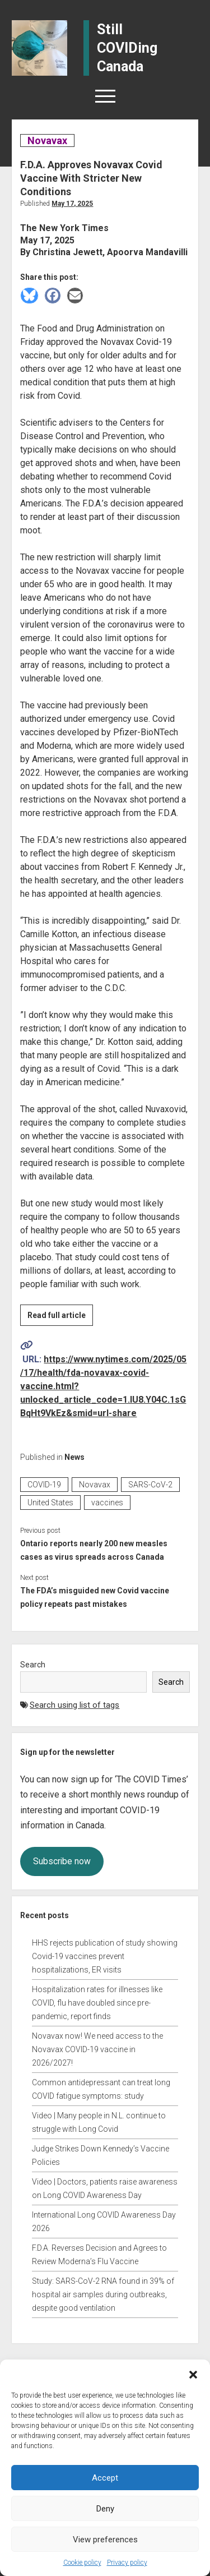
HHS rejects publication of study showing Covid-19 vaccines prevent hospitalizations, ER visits (105, 1956)
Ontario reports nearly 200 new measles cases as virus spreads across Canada (93, 1550)
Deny (105, 2509)
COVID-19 (44, 1484)
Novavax (47, 140)
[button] (193, 2373)
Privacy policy (127, 2562)
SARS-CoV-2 (150, 1484)
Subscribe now (62, 1861)
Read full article (60, 1317)
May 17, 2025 (72, 204)
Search (32, 1664)
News (74, 1457)
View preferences (105, 2539)
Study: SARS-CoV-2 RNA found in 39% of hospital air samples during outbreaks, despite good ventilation (103, 2294)
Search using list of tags (74, 1705)
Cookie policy (82, 2562)
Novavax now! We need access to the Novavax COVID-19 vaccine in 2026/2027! (97, 2049)
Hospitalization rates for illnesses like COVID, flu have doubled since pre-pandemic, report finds (97, 2003)
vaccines (107, 1502)
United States (50, 1502)
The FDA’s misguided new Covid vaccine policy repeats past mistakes (94, 1597)
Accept (105, 2478)
